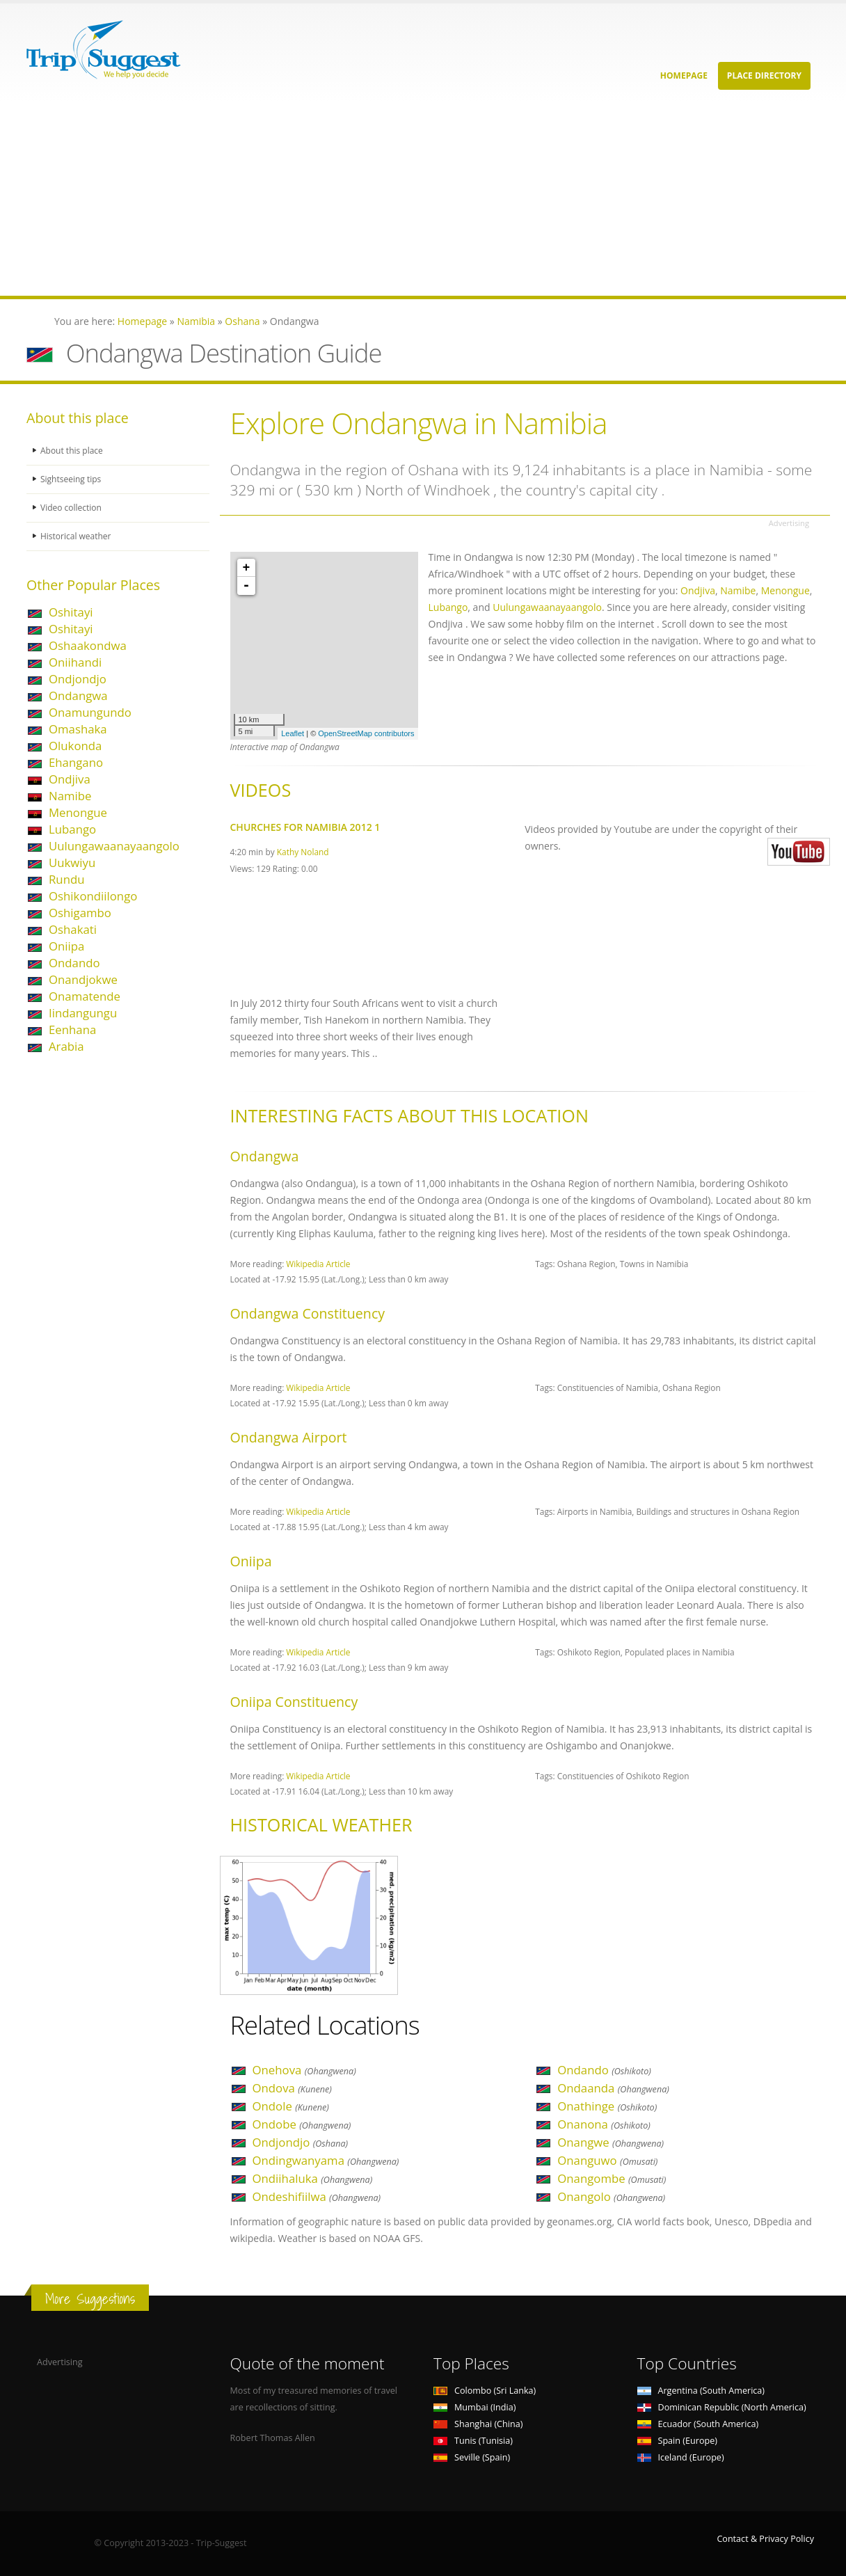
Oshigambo (80, 913)
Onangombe (611, 2178)
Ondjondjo (77, 679)
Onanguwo (607, 2160)
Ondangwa (78, 695)
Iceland (680, 2457)
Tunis (473, 2441)
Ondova (292, 2088)
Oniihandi (75, 662)
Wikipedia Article (318, 1263)
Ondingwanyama (326, 2160)
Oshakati (73, 929)
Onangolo (611, 2196)
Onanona (604, 2124)
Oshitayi (71, 612)
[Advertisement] (417, 198)
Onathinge (607, 2106)
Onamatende (84, 996)
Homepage (684, 75)
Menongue (78, 812)
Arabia (66, 1046)
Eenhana (72, 1029)
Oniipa (66, 946)
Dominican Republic (721, 2407)
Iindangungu (83, 1013)
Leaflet (292, 733)
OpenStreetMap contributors (366, 733)
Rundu (67, 879)
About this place (73, 450)
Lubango (72, 829)
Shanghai (477, 2424)
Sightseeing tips (72, 479)
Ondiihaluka (313, 2178)
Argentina (701, 2390)
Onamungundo (90, 712)
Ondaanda (613, 2088)
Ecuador (698, 2424)
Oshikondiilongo (93, 896)
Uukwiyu (72, 862)
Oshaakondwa (88, 645)
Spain (677, 2441)
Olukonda (75, 746)
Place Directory (764, 75)
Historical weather (77, 536)
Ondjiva (69, 779)
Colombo (484, 2390)
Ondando (74, 963)
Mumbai (474, 2407)
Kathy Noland (303, 851)
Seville (471, 2457)
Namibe (70, 796)
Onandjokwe (83, 979)
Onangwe (610, 2142)
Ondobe (302, 2124)
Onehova (304, 2070)
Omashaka (78, 729)
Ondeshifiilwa (317, 2196)
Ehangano (76, 762)
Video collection (72, 508)
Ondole (291, 2106)
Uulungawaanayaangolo (114, 846)
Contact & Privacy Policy (765, 2539)
